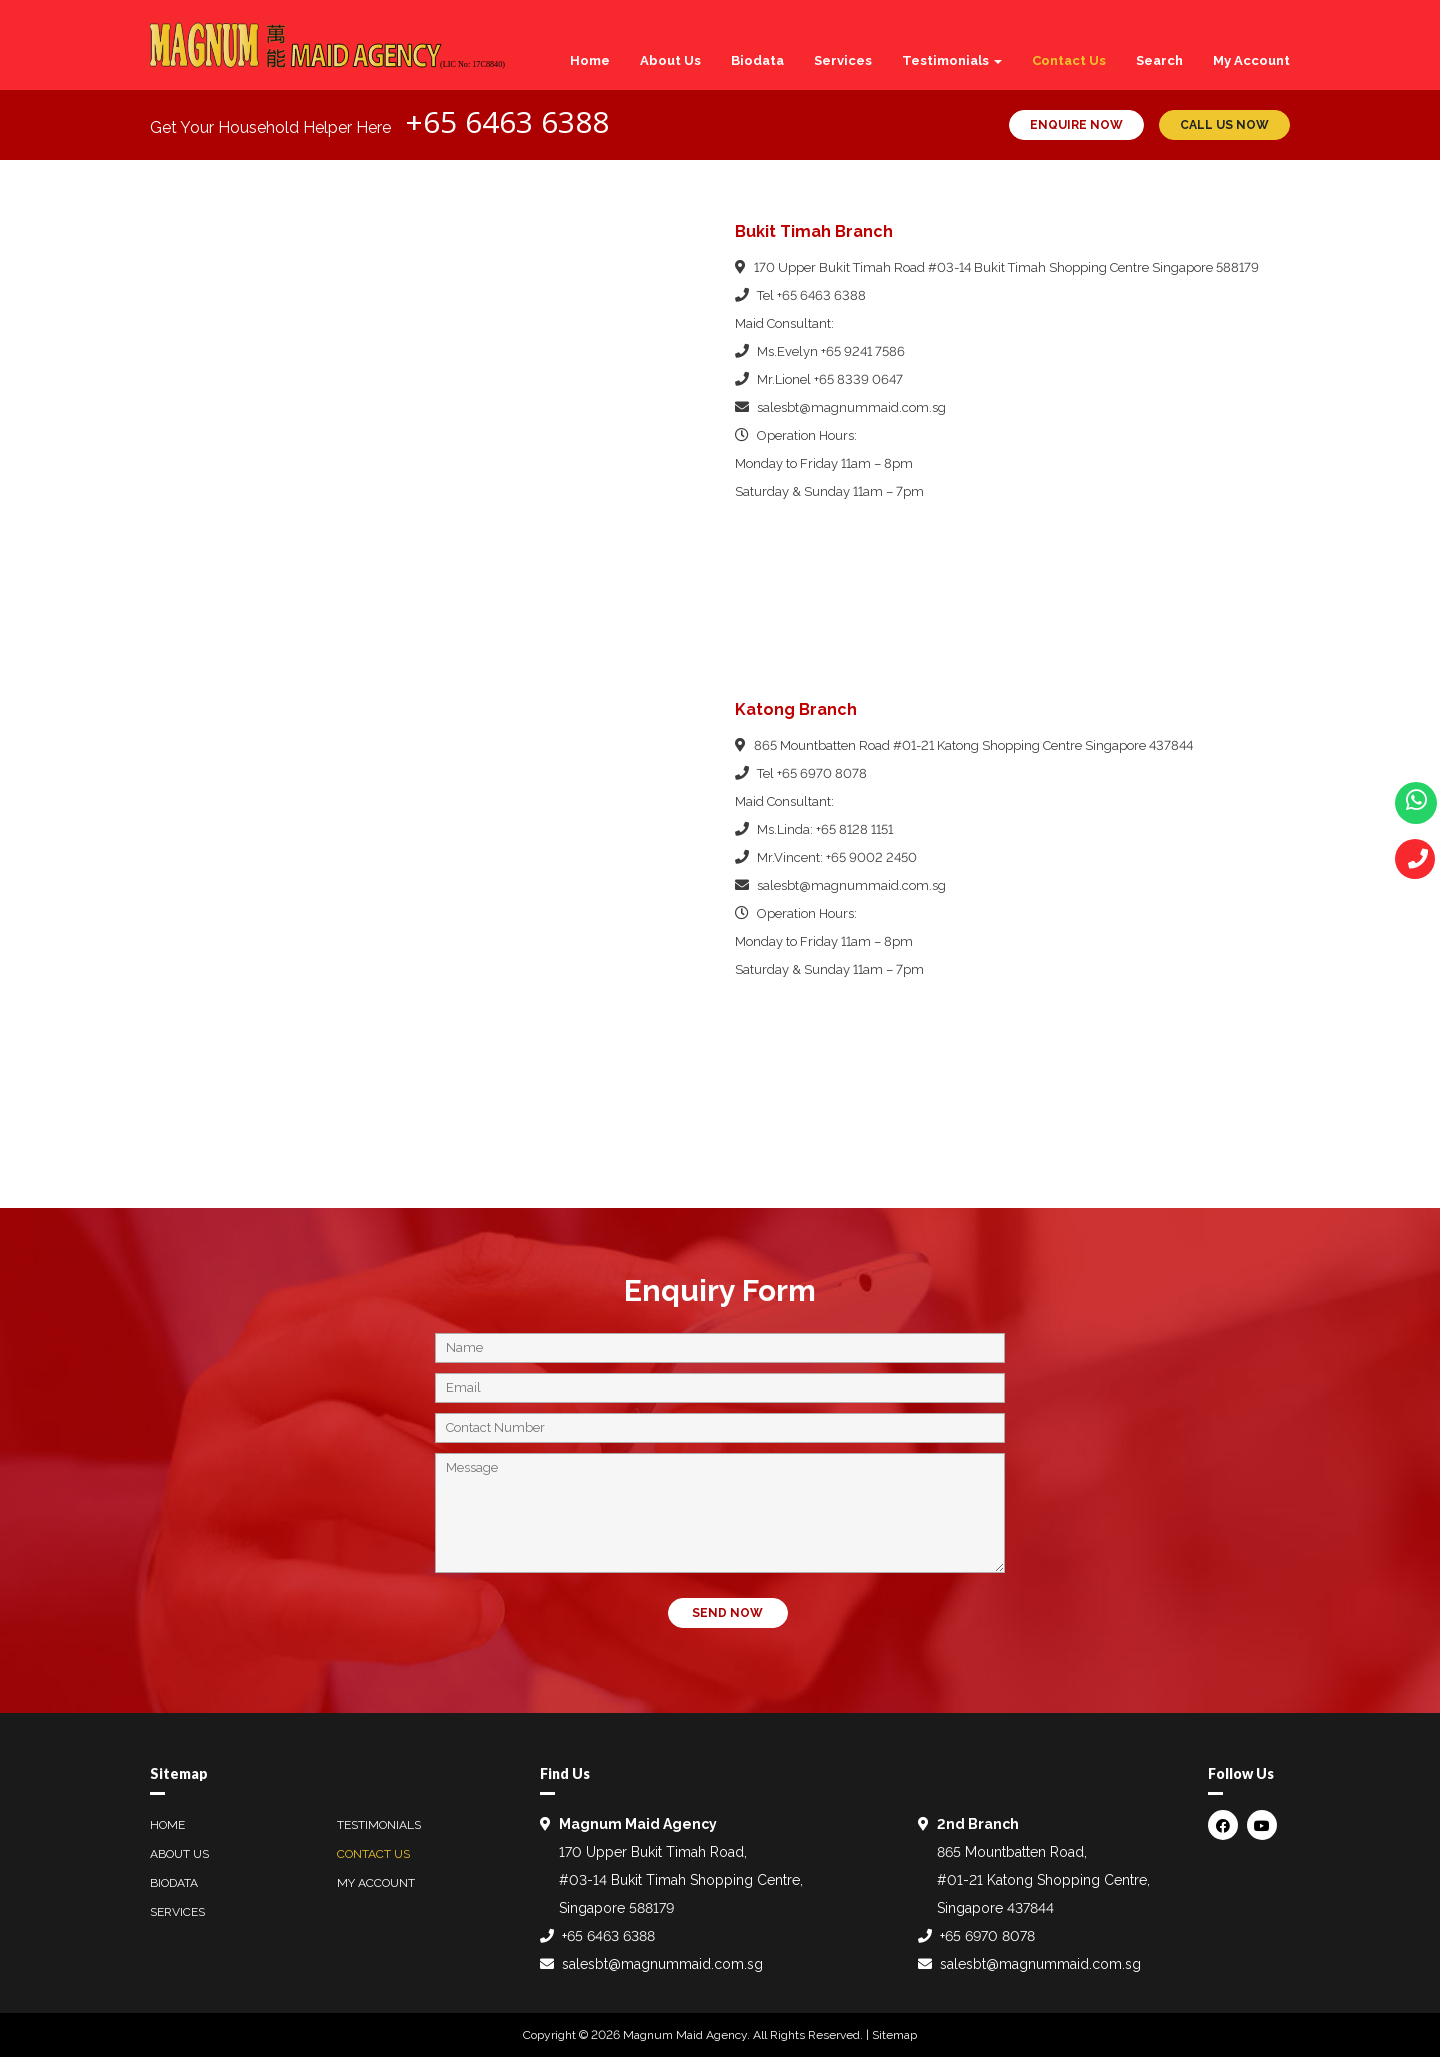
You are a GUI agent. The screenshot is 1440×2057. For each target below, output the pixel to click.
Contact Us (1069, 60)
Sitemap (894, 2035)
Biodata (757, 60)
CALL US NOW (1224, 125)
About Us (670, 60)
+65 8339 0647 (858, 379)
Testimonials (952, 60)
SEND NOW (727, 1613)
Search (1159, 60)
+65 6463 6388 (507, 121)
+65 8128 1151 (854, 829)
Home (590, 60)
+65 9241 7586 (863, 351)
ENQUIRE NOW (1076, 125)
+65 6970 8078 (822, 773)
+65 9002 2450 (871, 857)
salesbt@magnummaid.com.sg (851, 407)
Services (843, 60)
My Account (1251, 60)
